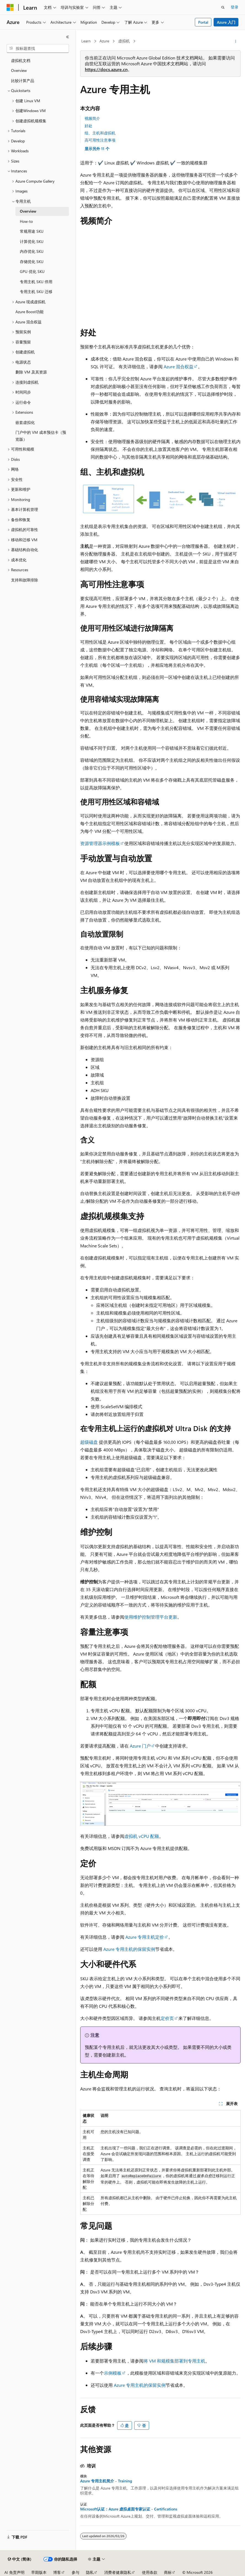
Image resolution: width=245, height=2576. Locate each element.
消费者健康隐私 (117, 2572)
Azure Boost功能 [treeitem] (29, 311)
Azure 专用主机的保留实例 (129, 1949)
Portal (203, 22)
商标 (168, 2572)
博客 (57, 2572)
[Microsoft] (10, 7)
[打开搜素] (222, 7)
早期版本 (39, 2572)
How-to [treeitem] (26, 221)
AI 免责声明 (14, 2572)
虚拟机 (124, 41)
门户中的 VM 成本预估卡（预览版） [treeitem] (40, 436)
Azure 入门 (226, 22)
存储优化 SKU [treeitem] (32, 261)
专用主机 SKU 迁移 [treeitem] (36, 291)
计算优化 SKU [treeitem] (32, 241)
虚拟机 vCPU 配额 (141, 1836)
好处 (88, 125)
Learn (86, 41)
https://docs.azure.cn (106, 69)
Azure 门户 (140, 1746)
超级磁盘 (89, 1442)
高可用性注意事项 (100, 140)
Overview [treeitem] (19, 70)
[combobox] (38, 48)
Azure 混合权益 (178, 366)
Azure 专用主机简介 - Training (106, 2481)
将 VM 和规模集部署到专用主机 (174, 2361)
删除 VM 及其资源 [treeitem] (31, 372)
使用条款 (149, 2572)
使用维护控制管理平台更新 (150, 1617)
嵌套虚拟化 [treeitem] (25, 422)
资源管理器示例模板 (100, 843)
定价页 (167, 2018)
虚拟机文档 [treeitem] (20, 60)
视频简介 (92, 118)
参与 (75, 2572)
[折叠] (67, 37)
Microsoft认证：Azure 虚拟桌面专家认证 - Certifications (128, 2509)
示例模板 (113, 2373)
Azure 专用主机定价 (144, 1937)
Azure (104, 41)
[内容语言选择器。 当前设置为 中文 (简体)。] (19, 2559)
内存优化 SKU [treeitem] (32, 251)
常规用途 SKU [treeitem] (32, 231)
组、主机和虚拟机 (100, 133)
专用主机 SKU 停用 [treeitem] (36, 281)
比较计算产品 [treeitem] (22, 80)
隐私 (90, 2572)
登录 (234, 7)
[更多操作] (236, 41)
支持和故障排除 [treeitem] (24, 580)
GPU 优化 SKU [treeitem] (32, 271)
